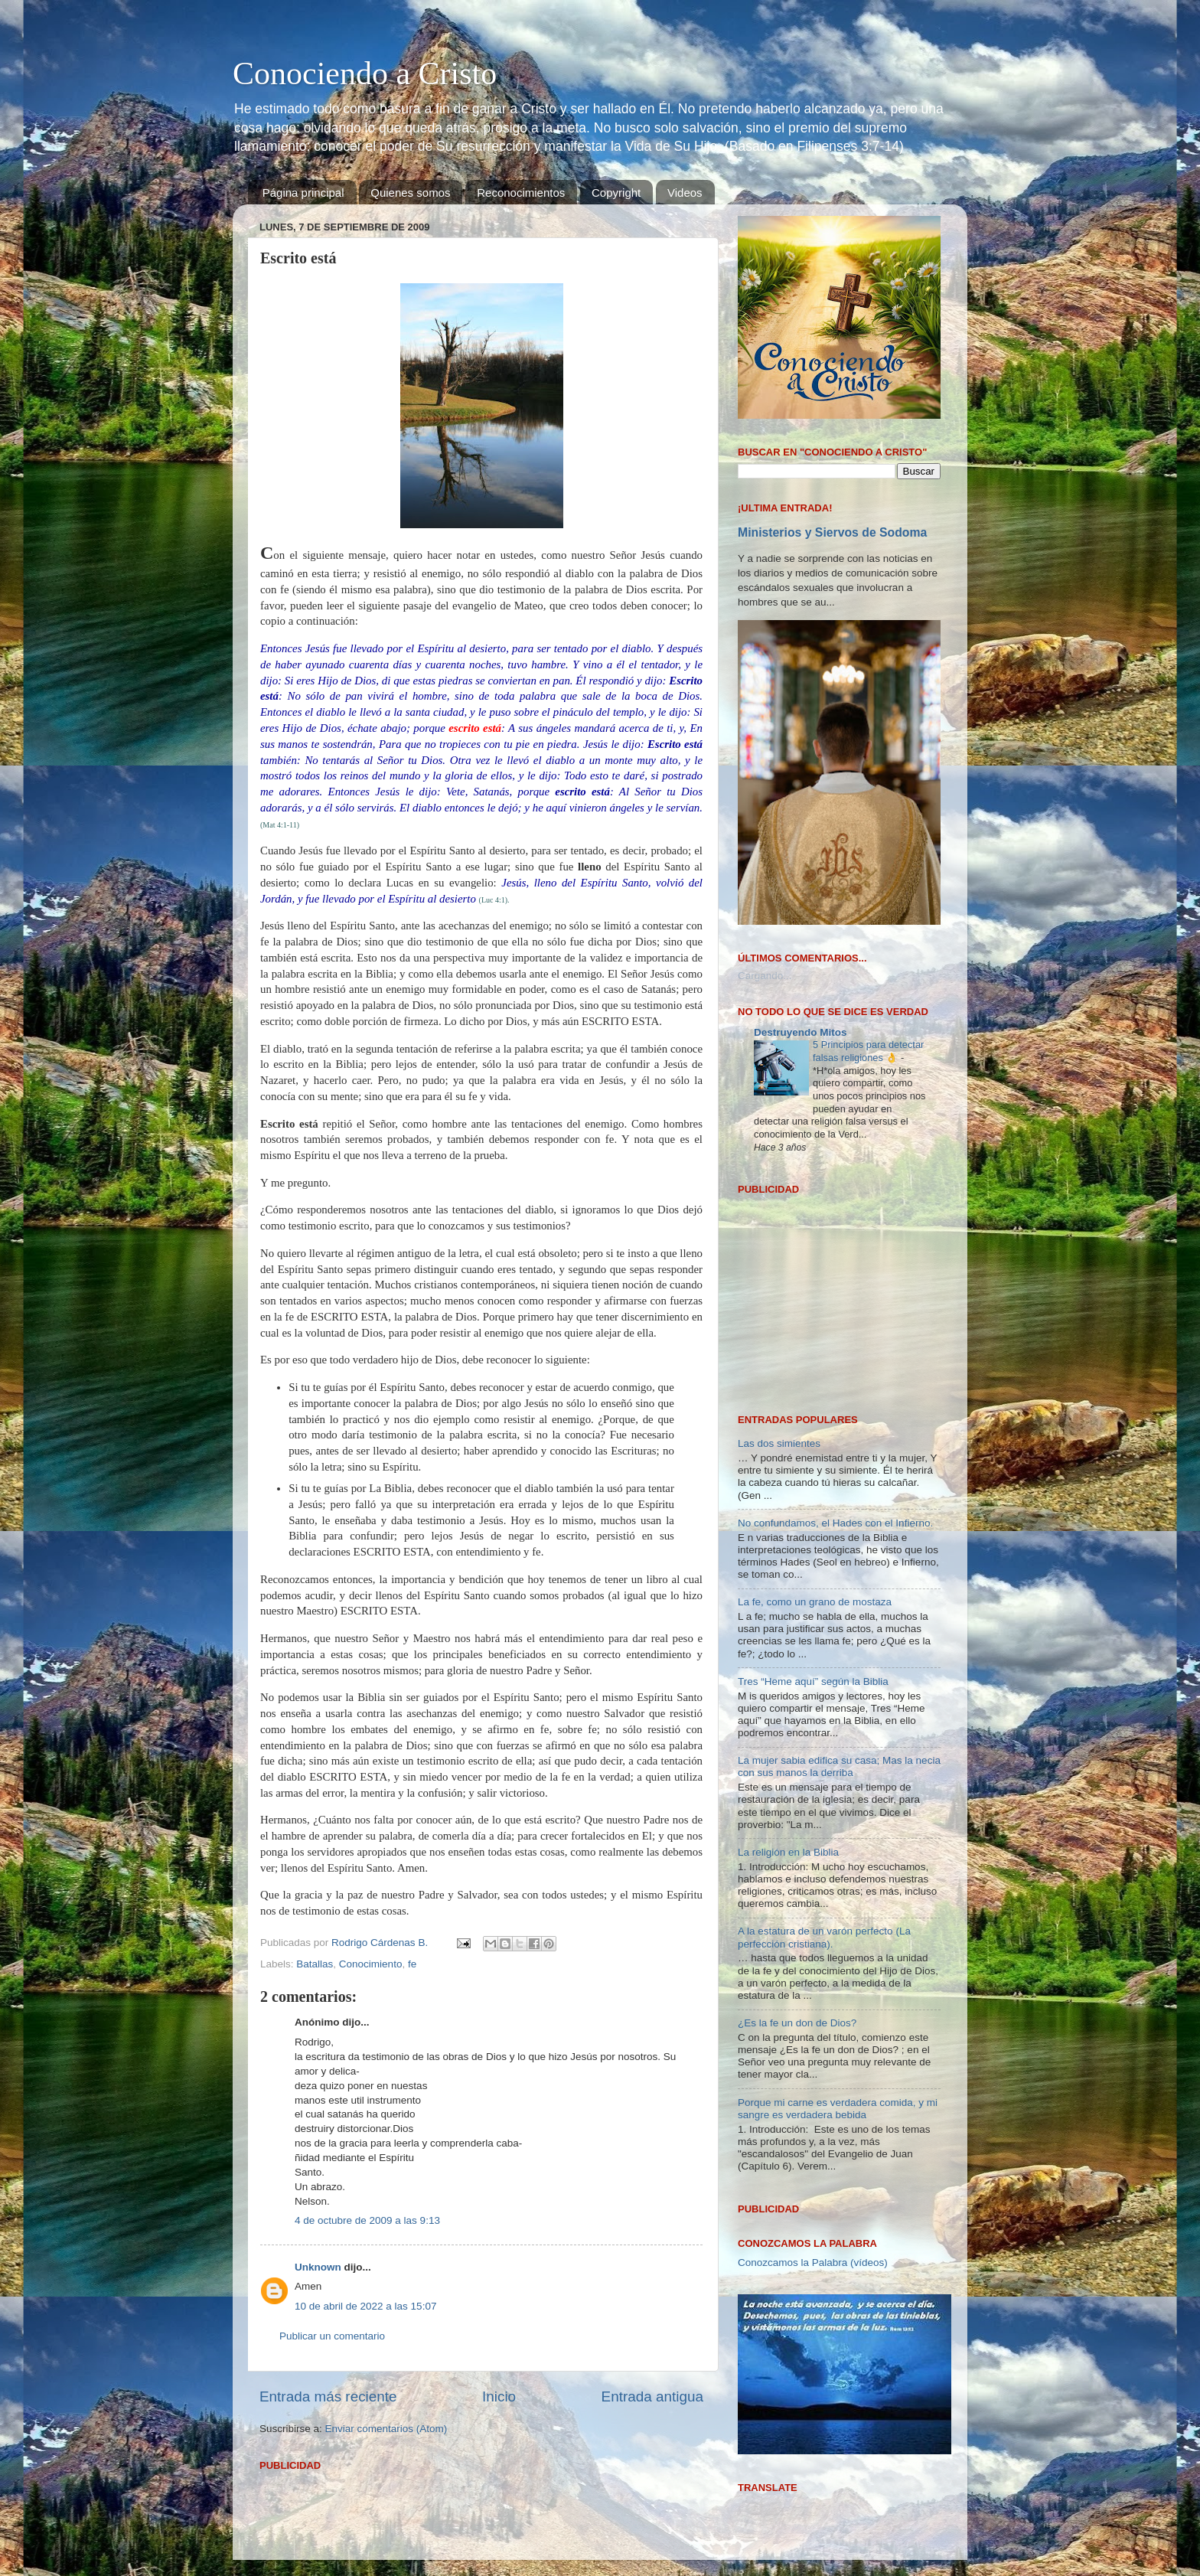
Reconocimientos (521, 192)
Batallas (314, 1964)
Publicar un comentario (332, 2336)
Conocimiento (371, 1964)
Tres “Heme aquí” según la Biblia (813, 1484)
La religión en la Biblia (788, 1655)
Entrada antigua (652, 2396)
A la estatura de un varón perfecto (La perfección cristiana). (824, 1741)
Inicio (499, 2396)
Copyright (616, 192)
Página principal (303, 192)
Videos (685, 192)
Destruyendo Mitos (800, 1032)
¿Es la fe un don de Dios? (797, 1827)
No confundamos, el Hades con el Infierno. (835, 1326)
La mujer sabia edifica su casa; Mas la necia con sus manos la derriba (839, 1570)
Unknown (318, 2267)
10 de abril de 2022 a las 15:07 (365, 2306)
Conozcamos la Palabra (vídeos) (813, 2066)
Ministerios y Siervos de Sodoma (832, 532)
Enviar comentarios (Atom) (386, 2428)
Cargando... (765, 975)
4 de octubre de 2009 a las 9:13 (367, 2220)
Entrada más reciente (328, 2396)
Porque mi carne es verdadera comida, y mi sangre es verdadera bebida (838, 1912)
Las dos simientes (779, 1247)
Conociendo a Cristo (365, 73)
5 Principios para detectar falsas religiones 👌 (868, 1051)
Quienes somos (410, 192)
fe (412, 1964)
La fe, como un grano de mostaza (815, 1406)
